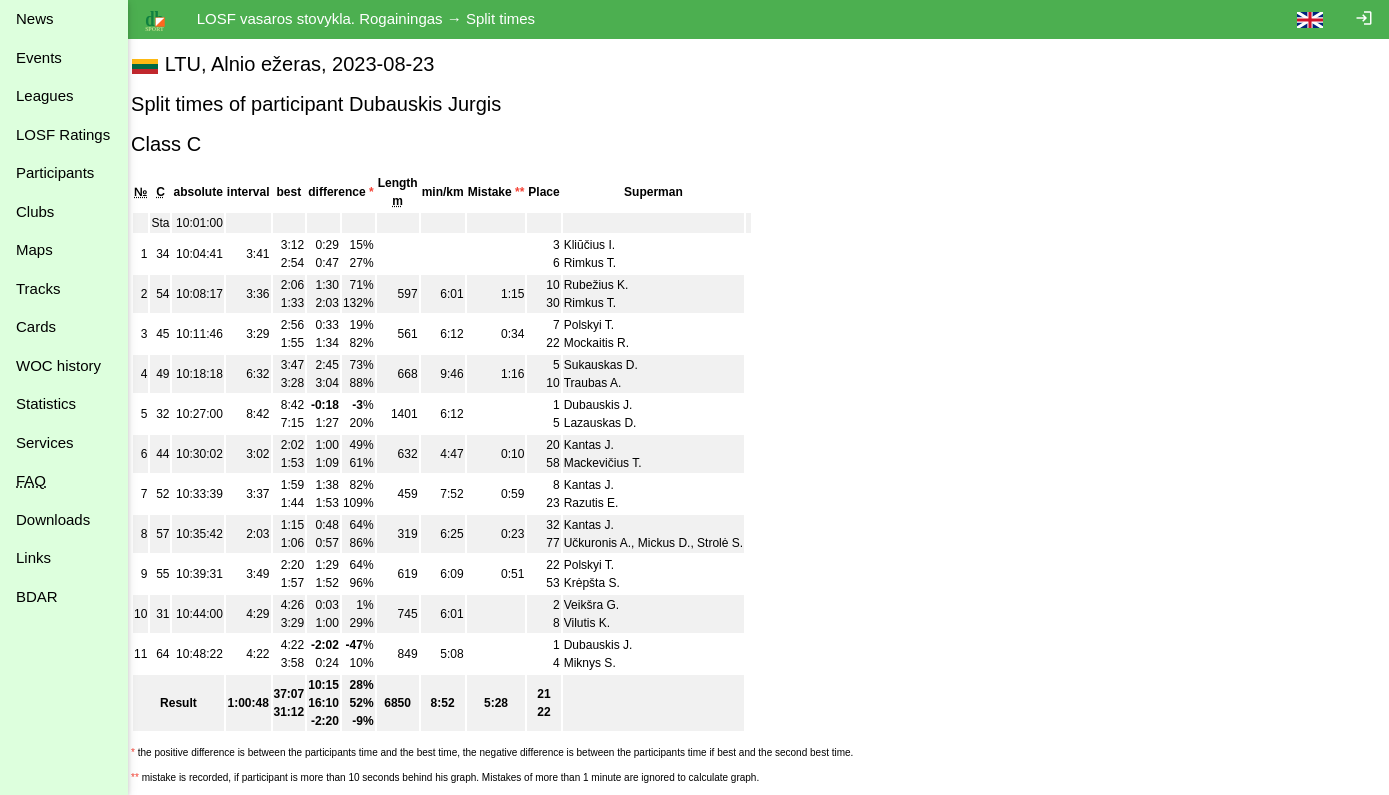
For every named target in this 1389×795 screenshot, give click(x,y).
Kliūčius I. (602, 245)
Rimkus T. (603, 263)
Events (39, 57)
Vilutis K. (600, 623)
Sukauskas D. (614, 365)
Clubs (35, 211)
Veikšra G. (604, 605)
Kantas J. (602, 445)
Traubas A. (606, 383)
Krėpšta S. (605, 583)
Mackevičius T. (616, 463)
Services (45, 442)
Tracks (38, 288)
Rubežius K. (609, 285)
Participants (55, 172)
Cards (36, 326)
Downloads (53, 519)
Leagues (45, 95)
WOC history (58, 365)
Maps (34, 249)
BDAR (37, 596)
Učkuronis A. (610, 543)
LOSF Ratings (63, 134)
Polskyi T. (602, 325)
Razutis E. (604, 503)
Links (33, 557)
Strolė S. (733, 543)
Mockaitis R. (609, 343)
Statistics (46, 403)
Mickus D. (677, 543)
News (35, 18)
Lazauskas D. (613, 423)
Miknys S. (603, 663)
